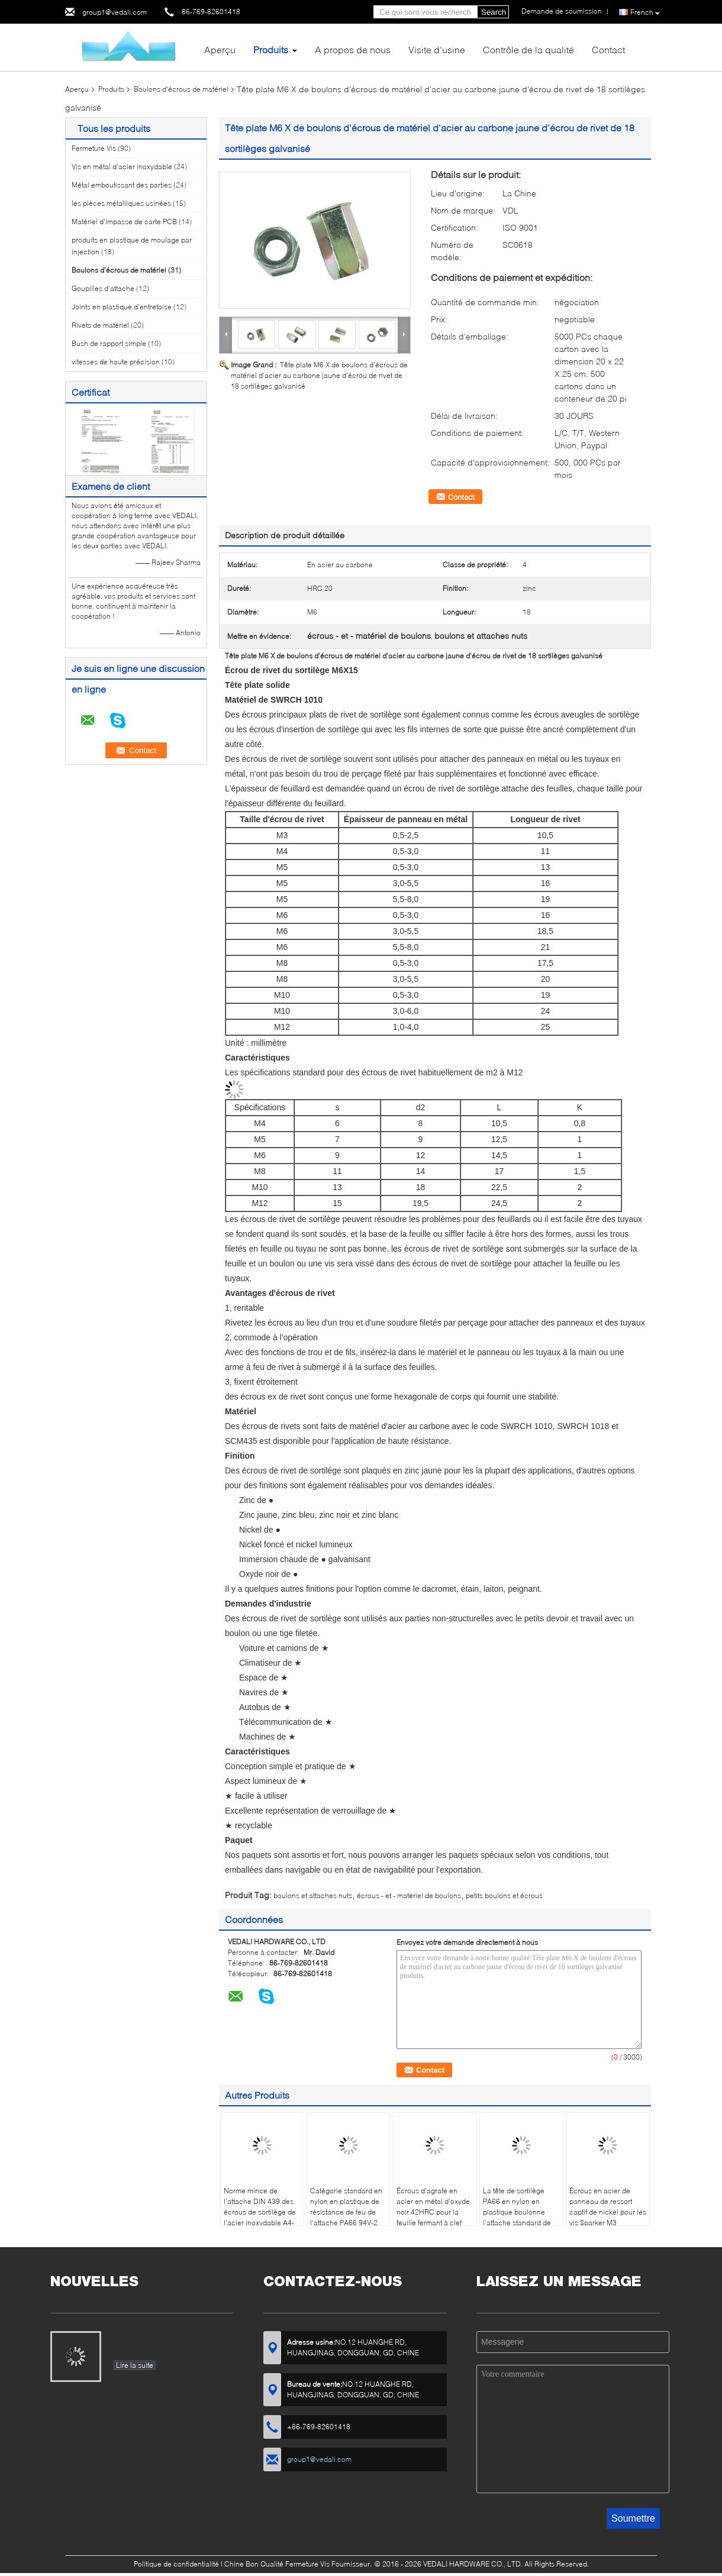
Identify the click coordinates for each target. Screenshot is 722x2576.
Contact (608, 49)
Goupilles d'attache (103, 288)
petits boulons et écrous (504, 1895)
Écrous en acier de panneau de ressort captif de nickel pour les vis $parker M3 (607, 2206)
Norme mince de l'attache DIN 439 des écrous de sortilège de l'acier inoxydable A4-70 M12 (260, 2212)
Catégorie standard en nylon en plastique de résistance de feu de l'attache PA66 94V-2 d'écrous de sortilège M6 (346, 2217)
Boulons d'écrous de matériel (181, 89)
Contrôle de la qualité (528, 49)
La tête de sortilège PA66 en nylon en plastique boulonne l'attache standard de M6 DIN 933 (517, 2212)
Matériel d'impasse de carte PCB (124, 221)
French (645, 12)
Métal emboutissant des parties (122, 184)
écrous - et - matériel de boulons (409, 1895)
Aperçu (220, 49)
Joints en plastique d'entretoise (122, 306)
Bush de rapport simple (109, 343)
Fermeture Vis (94, 148)
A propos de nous (353, 49)
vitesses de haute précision (116, 361)
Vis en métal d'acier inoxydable (122, 166)
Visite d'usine (436, 49)
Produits (270, 49)
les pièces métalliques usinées (121, 203)
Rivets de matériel (100, 325)
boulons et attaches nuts (312, 1895)
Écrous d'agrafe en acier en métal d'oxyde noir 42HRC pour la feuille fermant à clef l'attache (433, 2212)
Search (493, 12)
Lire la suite (134, 2365)
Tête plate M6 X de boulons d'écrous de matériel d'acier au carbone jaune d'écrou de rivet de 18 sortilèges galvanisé (319, 375)
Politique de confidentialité (176, 2563)
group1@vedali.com (114, 12)
